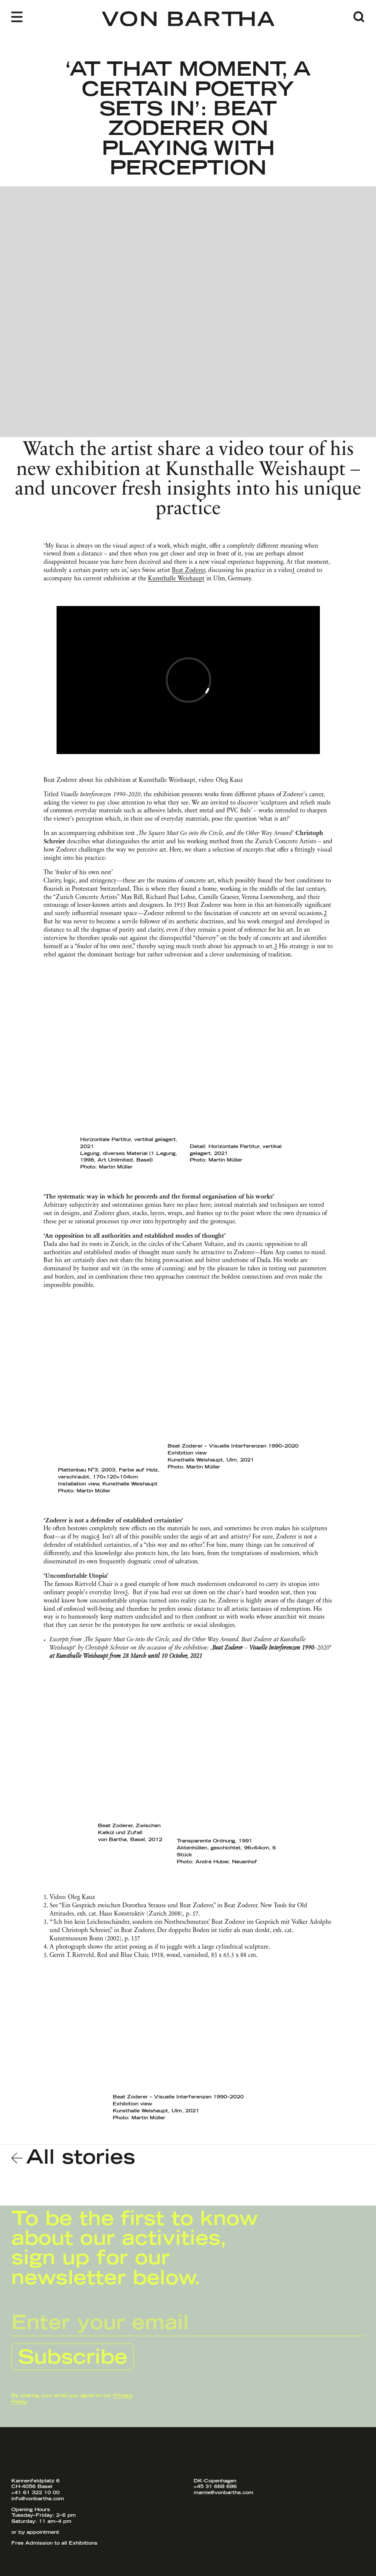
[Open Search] (359, 17)
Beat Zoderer (188, 571)
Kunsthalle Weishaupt (176, 579)
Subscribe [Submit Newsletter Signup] (73, 2357)
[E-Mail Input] (188, 2323)
